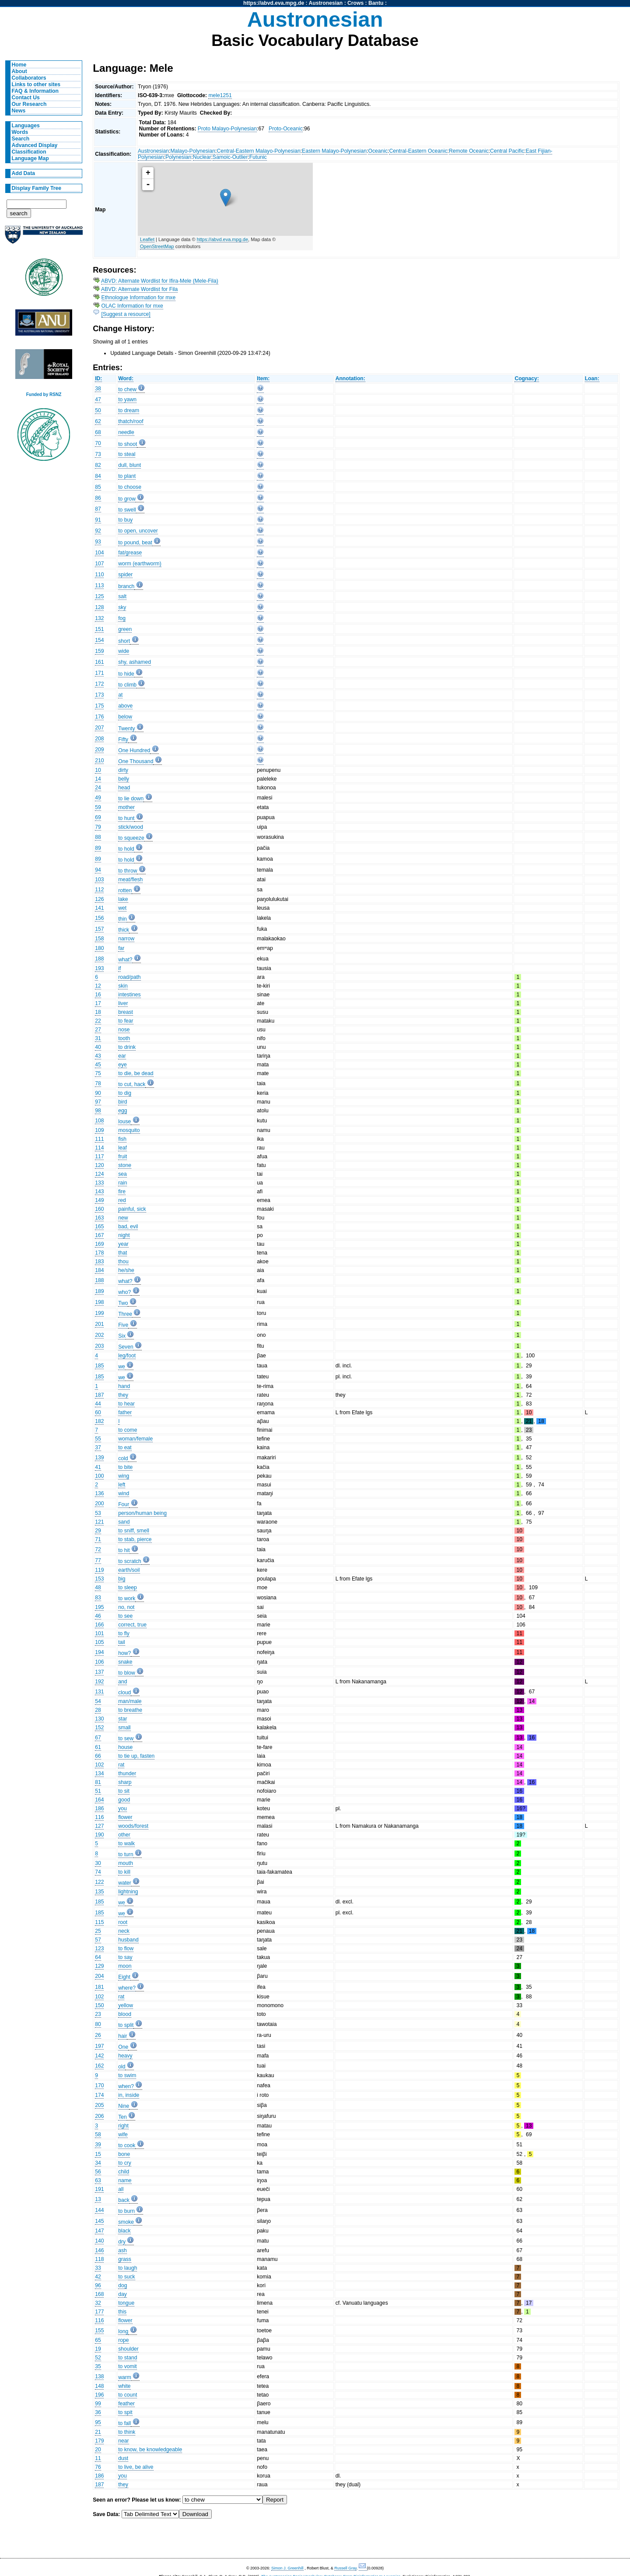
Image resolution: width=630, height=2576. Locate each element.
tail (121, 1642)
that (122, 1253)
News (19, 111)
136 (99, 1493)
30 (98, 1863)
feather (126, 2404)
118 (99, 2259)
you (122, 1808)
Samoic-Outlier (230, 157)
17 (98, 1003)
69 (98, 817)
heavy (125, 2056)
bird (122, 1102)
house (125, 1747)
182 (99, 1421)
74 (98, 1872)
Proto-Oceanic (286, 129)
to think (126, 2432)
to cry (124, 2163)
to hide (126, 674)
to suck (126, 2277)
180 (99, 948)
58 (98, 2134)
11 (98, 2458)
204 (99, 1976)
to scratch (129, 1561)
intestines (129, 995)
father (125, 1412)
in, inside (128, 2095)
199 (99, 1313)
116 (99, 1817)
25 (98, 1931)
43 (98, 1056)
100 (99, 1476)
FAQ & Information (35, 91)
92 (98, 531)
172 (99, 684)
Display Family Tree (37, 188)
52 (98, 2358)
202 (99, 1335)
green (125, 629)
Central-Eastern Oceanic (418, 151)
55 (98, 1439)
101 (99, 1633)
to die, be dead (135, 1073)
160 (99, 1209)
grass (124, 2259)
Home (19, 65)
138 (99, 2376)
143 (99, 1191)
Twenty (126, 728)
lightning (128, 1892)
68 (98, 432)
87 (98, 509)
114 (99, 1148)
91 (98, 520)
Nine (123, 2106)
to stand (127, 2358)
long (123, 2331)
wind (123, 1493)
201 (99, 1324)
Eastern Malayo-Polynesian (334, 151)
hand (124, 1386)
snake (125, 1662)
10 (98, 770)
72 (98, 1549)
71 (98, 1539)
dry (122, 2242)
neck (124, 1931)
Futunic (258, 157)
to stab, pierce (134, 1539)
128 (99, 607)
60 (98, 1412)
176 (99, 717)
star (122, 1719)
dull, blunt (129, 465)
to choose (129, 487)
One (123, 2047)
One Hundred (134, 750)
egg (122, 1111)
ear (122, 1056)
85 (98, 487)
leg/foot (127, 1356)
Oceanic (378, 151)
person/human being (142, 1513)
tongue (126, 2303)
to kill (124, 1872)
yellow (125, 2005)
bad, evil (128, 1226)
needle (126, 432)
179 (99, 2441)
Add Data (23, 173)
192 (99, 1682)
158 (99, 939)
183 (99, 1261)
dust (123, 2458)
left (121, 1485)
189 (99, 1291)
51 (98, 1791)
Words (20, 132)
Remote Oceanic (469, 151)
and (122, 1682)
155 (99, 2330)
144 (99, 2210)
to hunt (126, 818)
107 (99, 564)
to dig (124, 1093)
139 (99, 1457)
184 (99, 1270)
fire (122, 1191)
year (123, 1244)
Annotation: (350, 378)
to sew (125, 1738)
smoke (126, 2222)
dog (122, 2285)
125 (99, 596)
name (124, 2180)
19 (98, 2349)
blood (124, 2014)
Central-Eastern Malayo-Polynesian (258, 151)
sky (122, 607)
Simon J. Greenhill (287, 2568)
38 (98, 389)
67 (98, 1738)
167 (99, 1235)
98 (98, 1111)
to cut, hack (131, 1084)
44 (98, 1404)
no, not (126, 1607)
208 (99, 739)
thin (122, 919)
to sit (124, 1791)
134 (99, 1773)
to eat (124, 1447)
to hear (126, 1404)
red (122, 1200)
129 (99, 1966)
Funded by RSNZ (44, 394)
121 (99, 1522)
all (120, 2189)
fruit (122, 1156)
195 (99, 1607)
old (121, 2067)
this (122, 2312)
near (123, 2441)
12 (98, 986)
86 (98, 498)
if (119, 968)
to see (125, 1616)
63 (98, 2180)
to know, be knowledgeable (150, 2449)
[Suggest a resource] (126, 314)
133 (99, 1183)
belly (123, 779)
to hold (126, 849)
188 (99, 959)
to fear (125, 1021)
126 (99, 899)
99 (98, 2404)
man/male (129, 1701)
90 (98, 1093)
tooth (124, 1038)
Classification (29, 152)
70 (98, 443)
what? (125, 960)
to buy (125, 520)
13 (98, 2199)
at (120, 695)
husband (128, 1940)
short (124, 641)
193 (99, 968)
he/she (126, 1270)
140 (99, 2241)
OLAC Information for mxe (132, 306)
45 (98, 1065)
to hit (124, 1550)
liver (123, 1003)
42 (98, 2277)
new (123, 1218)
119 (99, 1570)
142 (99, 2056)
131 (99, 1692)
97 (98, 1102)
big (121, 1579)
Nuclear (202, 157)
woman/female (135, 1439)
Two (123, 1303)
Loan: (592, 378)
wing (123, 1476)
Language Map (30, 158)
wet (122, 908)
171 (99, 673)
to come (127, 1430)
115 (99, 1922)
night (124, 1235)
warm (124, 2377)
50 (98, 410)
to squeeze (131, 838)
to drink (127, 1047)
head (124, 788)
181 (99, 1987)
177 (99, 2312)
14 (98, 779)
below (125, 717)
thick (123, 930)
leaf (122, 1148)
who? (124, 1292)
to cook (126, 2145)
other (124, 1835)
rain (122, 1183)
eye (122, 1065)
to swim (127, 2075)
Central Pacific (507, 151)
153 (99, 1579)
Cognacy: (526, 378)
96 (98, 2285)
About (19, 71)
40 (98, 1047)
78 (98, 1083)
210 (99, 760)
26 (98, 2035)
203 (99, 1346)
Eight (124, 1977)
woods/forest (133, 1826)
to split (125, 2025)
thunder (127, 1773)
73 (98, 454)
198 (99, 1302)
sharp (124, 1782)
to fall (124, 2423)
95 (98, 2422)
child (123, 2172)
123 (99, 1948)
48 (98, 1587)
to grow (127, 499)
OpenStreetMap (157, 246)
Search (21, 139)
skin (123, 986)
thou (123, 1261)
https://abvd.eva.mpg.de (273, 3)
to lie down (131, 799)
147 (99, 2231)
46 (98, 1616)
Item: (263, 378)
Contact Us (26, 98)
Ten (122, 2117)
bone (124, 2154)
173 (99, 695)
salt (122, 596)
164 (99, 1800)
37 (98, 1447)
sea (122, 1174)
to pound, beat (135, 543)
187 (99, 1395)
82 (98, 465)
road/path (129, 977)
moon (124, 1966)
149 (99, 1200)
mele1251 (219, 95)
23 (98, 2014)
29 (98, 1531)
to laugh (127, 2268)
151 (99, 629)
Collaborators (29, 78)
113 (99, 585)
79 (98, 827)
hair (122, 2036)
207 (99, 728)
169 (99, 1244)
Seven (125, 1347)
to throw (127, 871)
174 (99, 2095)
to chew (127, 389)
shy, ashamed (134, 662)
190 (99, 1835)
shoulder (128, 2349)
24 (98, 788)
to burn (126, 2211)
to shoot (127, 444)
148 (99, 2386)
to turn (125, 1854)
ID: (98, 378)
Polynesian (178, 157)
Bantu (375, 3)
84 (98, 476)
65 (98, 2340)
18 (98, 1012)
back (124, 2200)
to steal (126, 454)
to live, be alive (135, 2467)
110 (99, 574)
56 (98, 2172)
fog (122, 618)
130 (99, 1719)
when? (126, 2086)
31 (98, 1038)
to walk (126, 1843)
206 (99, 2116)
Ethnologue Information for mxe (139, 297)
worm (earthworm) (139, 564)
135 (99, 1892)
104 (99, 553)
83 (98, 1598)
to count (127, 2395)
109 (99, 1130)
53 (98, 1513)
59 (98, 807)
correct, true (132, 1625)
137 (99, 1672)
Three (125, 1314)
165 (99, 1226)
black (124, 2231)
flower (125, 1817)
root (122, 1922)
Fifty (123, 739)
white (124, 2386)
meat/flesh (130, 879)
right (123, 2126)
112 (99, 890)
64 (98, 1957)
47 (98, 399)
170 (99, 2085)
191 (99, 2189)
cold (123, 1458)
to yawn (127, 399)
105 (99, 1642)
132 (99, 618)
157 (99, 929)
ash (122, 2250)
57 (98, 1940)
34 (98, 2163)
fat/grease (130, 553)
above (125, 706)
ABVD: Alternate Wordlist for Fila (139, 289)
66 (98, 1756)
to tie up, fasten (136, 1756)
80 (98, 2024)
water (124, 1883)
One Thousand (135, 761)
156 (99, 918)
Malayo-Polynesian (192, 151)
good (124, 1800)
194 (99, 1652)
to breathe (130, 1710)
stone (124, 1165)
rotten (125, 890)
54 (98, 1701)
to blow (126, 1673)
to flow (125, 1948)
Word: (125, 378)
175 (99, 706)
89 (98, 848)
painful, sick (132, 1209)
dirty (123, 770)
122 (99, 1882)
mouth (125, 1863)
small (124, 1727)
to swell (127, 510)
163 (99, 1218)
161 (99, 662)
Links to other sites (36, 84)
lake (123, 899)
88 (98, 837)
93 (98, 542)
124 (99, 1174)
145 (99, 2221)
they (123, 1395)
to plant (127, 476)
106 (99, 1662)
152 (99, 1727)
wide (123, 651)
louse (124, 1121)
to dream (128, 410)
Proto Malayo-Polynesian (227, 129)
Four (123, 1504)
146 (99, 2250)
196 (99, 2395)
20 (98, 2449)
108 (99, 1121)
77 (98, 1560)
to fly (124, 1633)
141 (99, 908)
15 (98, 2154)
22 (98, 1021)
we (121, 1366)
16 (98, 995)
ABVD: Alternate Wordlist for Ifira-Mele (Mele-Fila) (159, 281)
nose (124, 1030)
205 (99, 2105)
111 (99, 1139)
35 (98, 2366)
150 (99, 2005)
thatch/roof (130, 421)
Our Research (29, 104)
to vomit (127, 2366)
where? (127, 1988)
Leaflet (147, 239)
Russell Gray (345, 2568)
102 (99, 1765)
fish (122, 1139)
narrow (126, 939)
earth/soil (129, 1570)
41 (98, 1467)
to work (126, 1598)
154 (99, 640)
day (122, 2294)
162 (99, 2066)
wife (123, 2134)
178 (99, 1253)
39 (98, 2144)
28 (98, 1710)
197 (99, 2046)
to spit (125, 2412)
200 (99, 1503)
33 (98, 2268)
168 (99, 2294)
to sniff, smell (133, 1531)
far (121, 948)
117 (99, 1156)
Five (123, 1325)
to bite (125, 1467)
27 (98, 1030)
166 (99, 1625)
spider (125, 574)
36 (98, 2412)
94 (98, 870)
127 (99, 1826)
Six (122, 1336)
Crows (355, 3)
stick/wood (130, 827)
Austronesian (326, 3)
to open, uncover (138, 531)
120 (99, 1165)
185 (99, 1366)
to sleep (127, 1587)
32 (98, 2303)
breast (125, 1012)
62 (98, 421)
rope (123, 2340)
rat (121, 1765)
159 (99, 651)
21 (98, 2432)
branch (126, 586)
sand (124, 1522)
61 (98, 1747)
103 (99, 879)
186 (99, 1808)
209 (99, 750)
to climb (127, 685)
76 (98, 2467)
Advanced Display (35, 145)
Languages (26, 126)
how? (124, 1653)
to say (125, 1957)
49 (98, 798)
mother (126, 807)
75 (98, 1073)
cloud (124, 1692)
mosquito (129, 1130)
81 (98, 1782)
